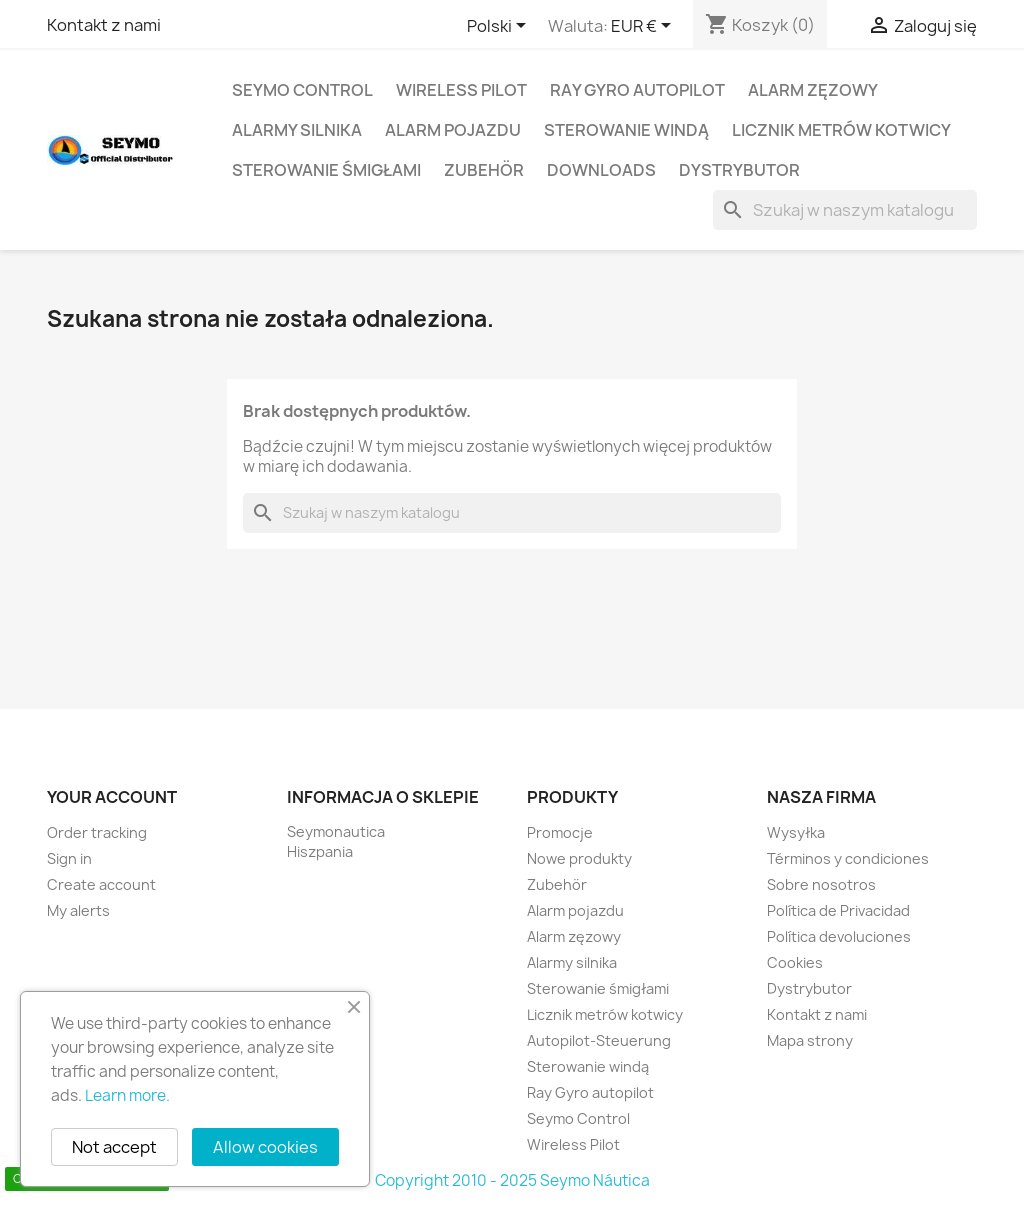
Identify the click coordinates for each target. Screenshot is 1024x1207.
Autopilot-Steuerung (599, 1040)
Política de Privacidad (838, 910)
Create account (101, 884)
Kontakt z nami (104, 25)
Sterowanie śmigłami (326, 170)
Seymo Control (302, 90)
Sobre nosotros (821, 884)
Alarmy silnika (297, 130)
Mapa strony (810, 1040)
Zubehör (484, 170)
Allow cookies (265, 1147)
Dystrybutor (739, 170)
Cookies (795, 962)
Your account (112, 797)
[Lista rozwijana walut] (644, 27)
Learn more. (127, 1095)
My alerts (78, 910)
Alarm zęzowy (813, 90)
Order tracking (97, 832)
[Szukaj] (845, 210)
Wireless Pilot (461, 90)
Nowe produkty (579, 858)
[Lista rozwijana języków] (500, 27)
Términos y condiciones (848, 858)
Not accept (114, 1147)
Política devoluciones (839, 936)
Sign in (69, 858)
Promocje (560, 832)
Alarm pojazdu (453, 130)
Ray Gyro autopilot (637, 90)
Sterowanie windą (626, 130)
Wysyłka (796, 832)
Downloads (601, 170)
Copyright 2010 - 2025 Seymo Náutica (512, 1180)
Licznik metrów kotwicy (841, 130)
